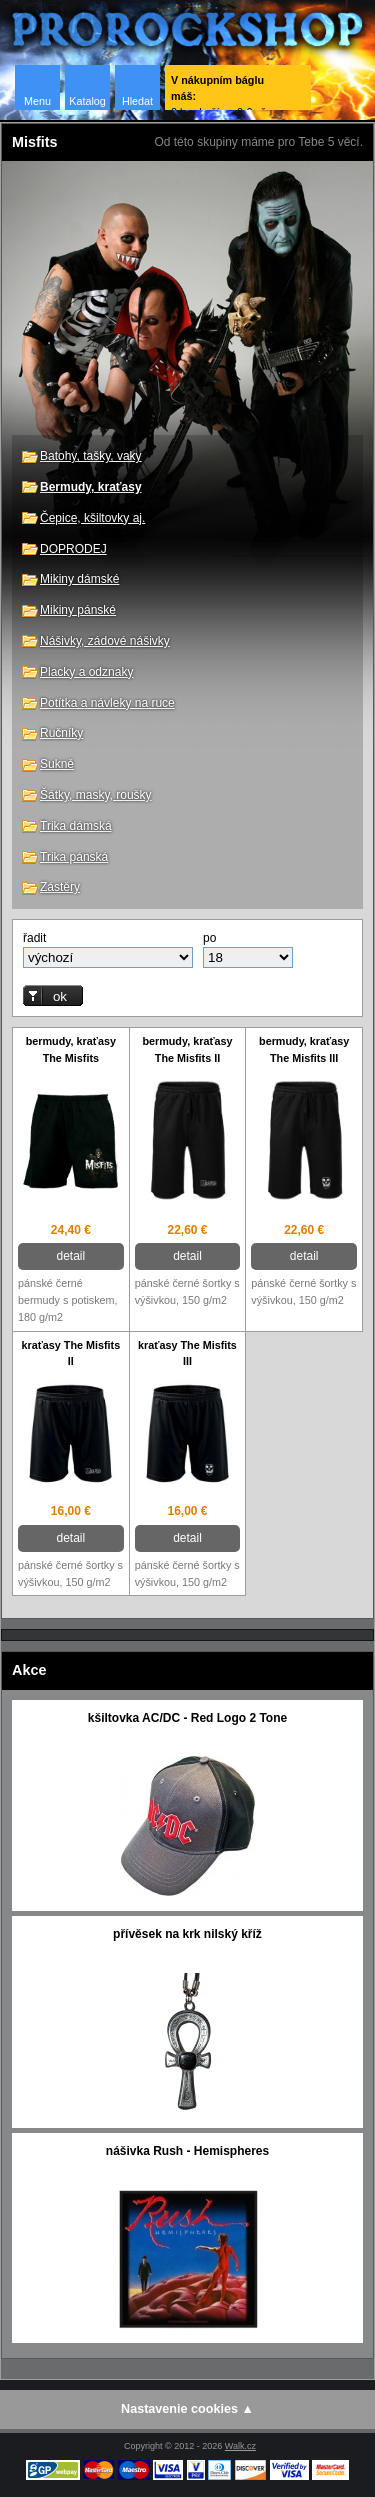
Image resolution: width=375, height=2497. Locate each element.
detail (70, 1256)
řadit (34, 938)
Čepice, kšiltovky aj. (92, 518)
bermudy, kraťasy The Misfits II (187, 1049)
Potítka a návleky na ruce (107, 703)
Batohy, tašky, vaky (91, 456)
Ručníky (61, 733)
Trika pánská (74, 857)
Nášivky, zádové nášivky (105, 641)
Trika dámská (76, 826)
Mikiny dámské (79, 579)
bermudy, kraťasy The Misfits (71, 1049)
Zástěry (60, 887)
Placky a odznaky (86, 672)
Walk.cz (240, 2446)
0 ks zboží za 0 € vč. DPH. (220, 92)
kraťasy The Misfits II (70, 1353)
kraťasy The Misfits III (187, 1353)
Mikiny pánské (78, 610)
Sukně (57, 764)
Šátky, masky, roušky (96, 795)
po (209, 938)
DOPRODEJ (73, 549)
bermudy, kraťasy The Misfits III (304, 1049)
